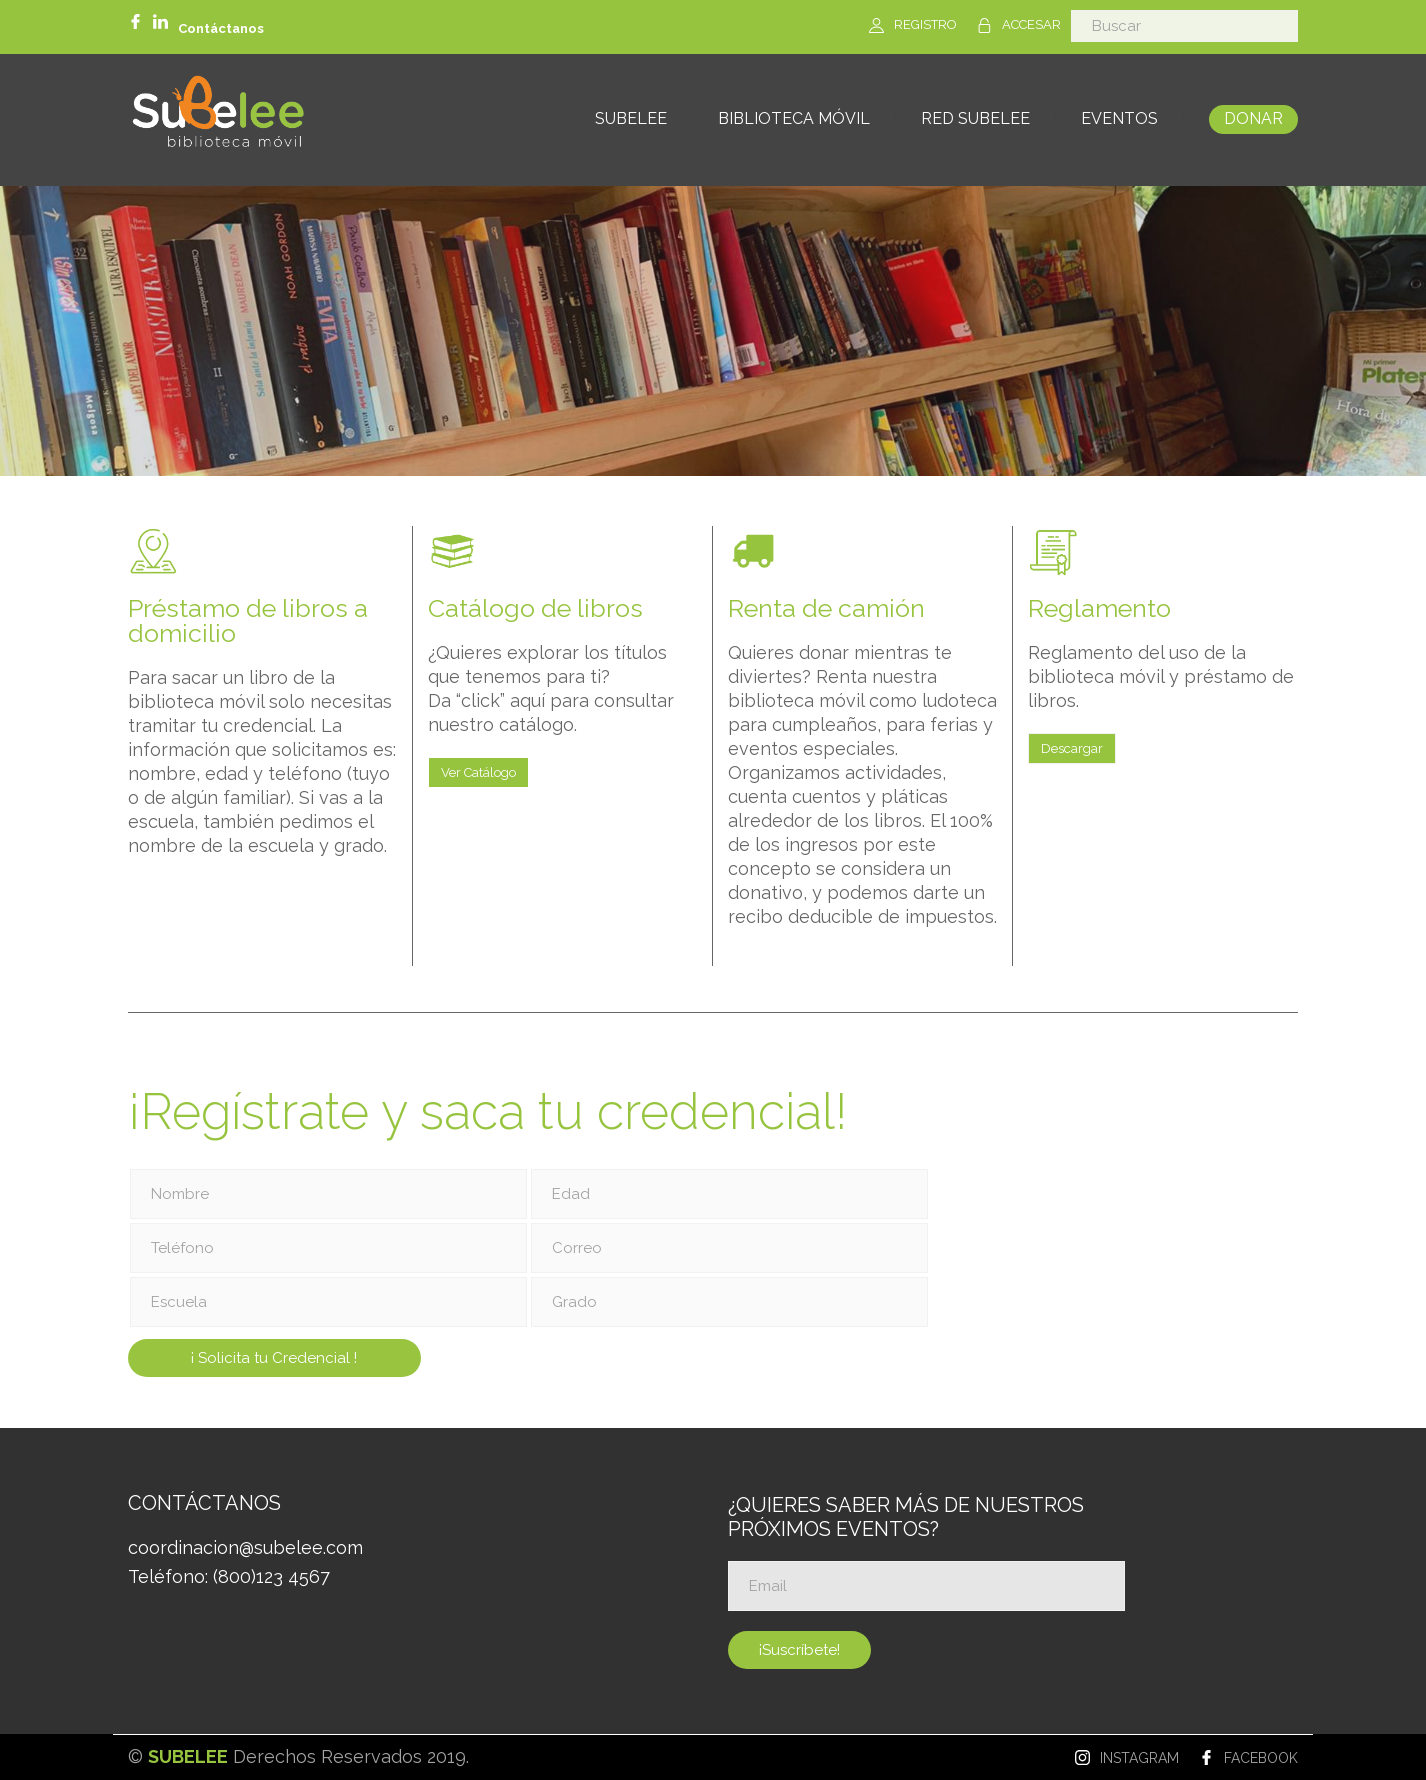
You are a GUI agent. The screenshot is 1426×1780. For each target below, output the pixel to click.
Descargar (1072, 748)
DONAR (1253, 118)
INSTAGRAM (1139, 1758)
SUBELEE (631, 118)
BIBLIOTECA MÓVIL (794, 118)
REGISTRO (925, 24)
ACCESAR (1031, 24)
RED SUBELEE (975, 118)
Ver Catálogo (478, 772)
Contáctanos (221, 28)
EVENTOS (1119, 118)
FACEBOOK (1261, 1758)
